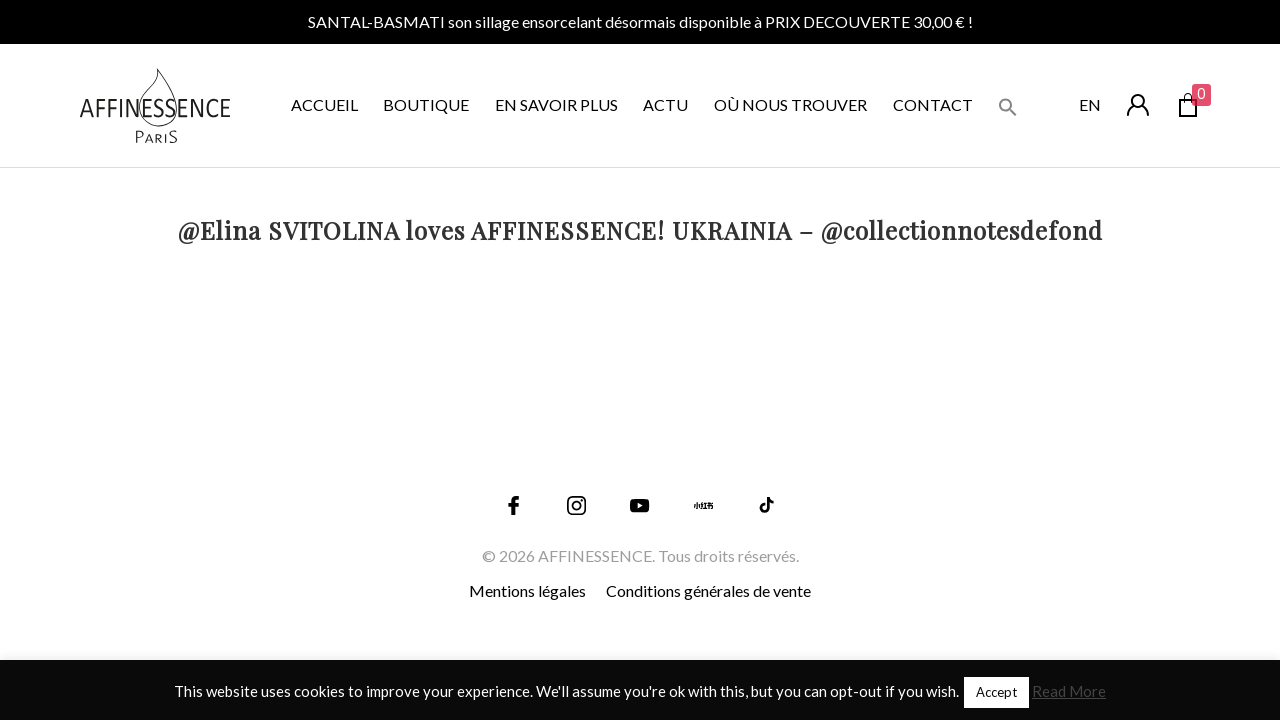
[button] (1008, 104)
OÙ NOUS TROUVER (790, 104)
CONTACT (933, 104)
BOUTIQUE (426, 104)
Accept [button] (996, 692)
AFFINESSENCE (595, 555)
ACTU (665, 104)
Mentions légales (527, 590)
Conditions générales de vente (708, 590)
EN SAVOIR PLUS (556, 104)
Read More (1069, 691)
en (1090, 104)
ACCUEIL (324, 104)
